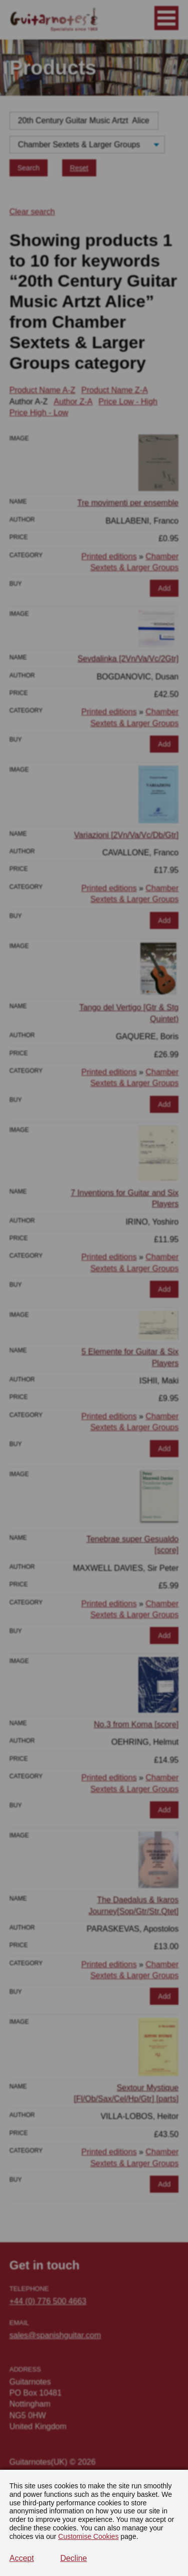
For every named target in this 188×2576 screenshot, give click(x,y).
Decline (73, 2558)
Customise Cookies (88, 2536)
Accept (22, 2558)
